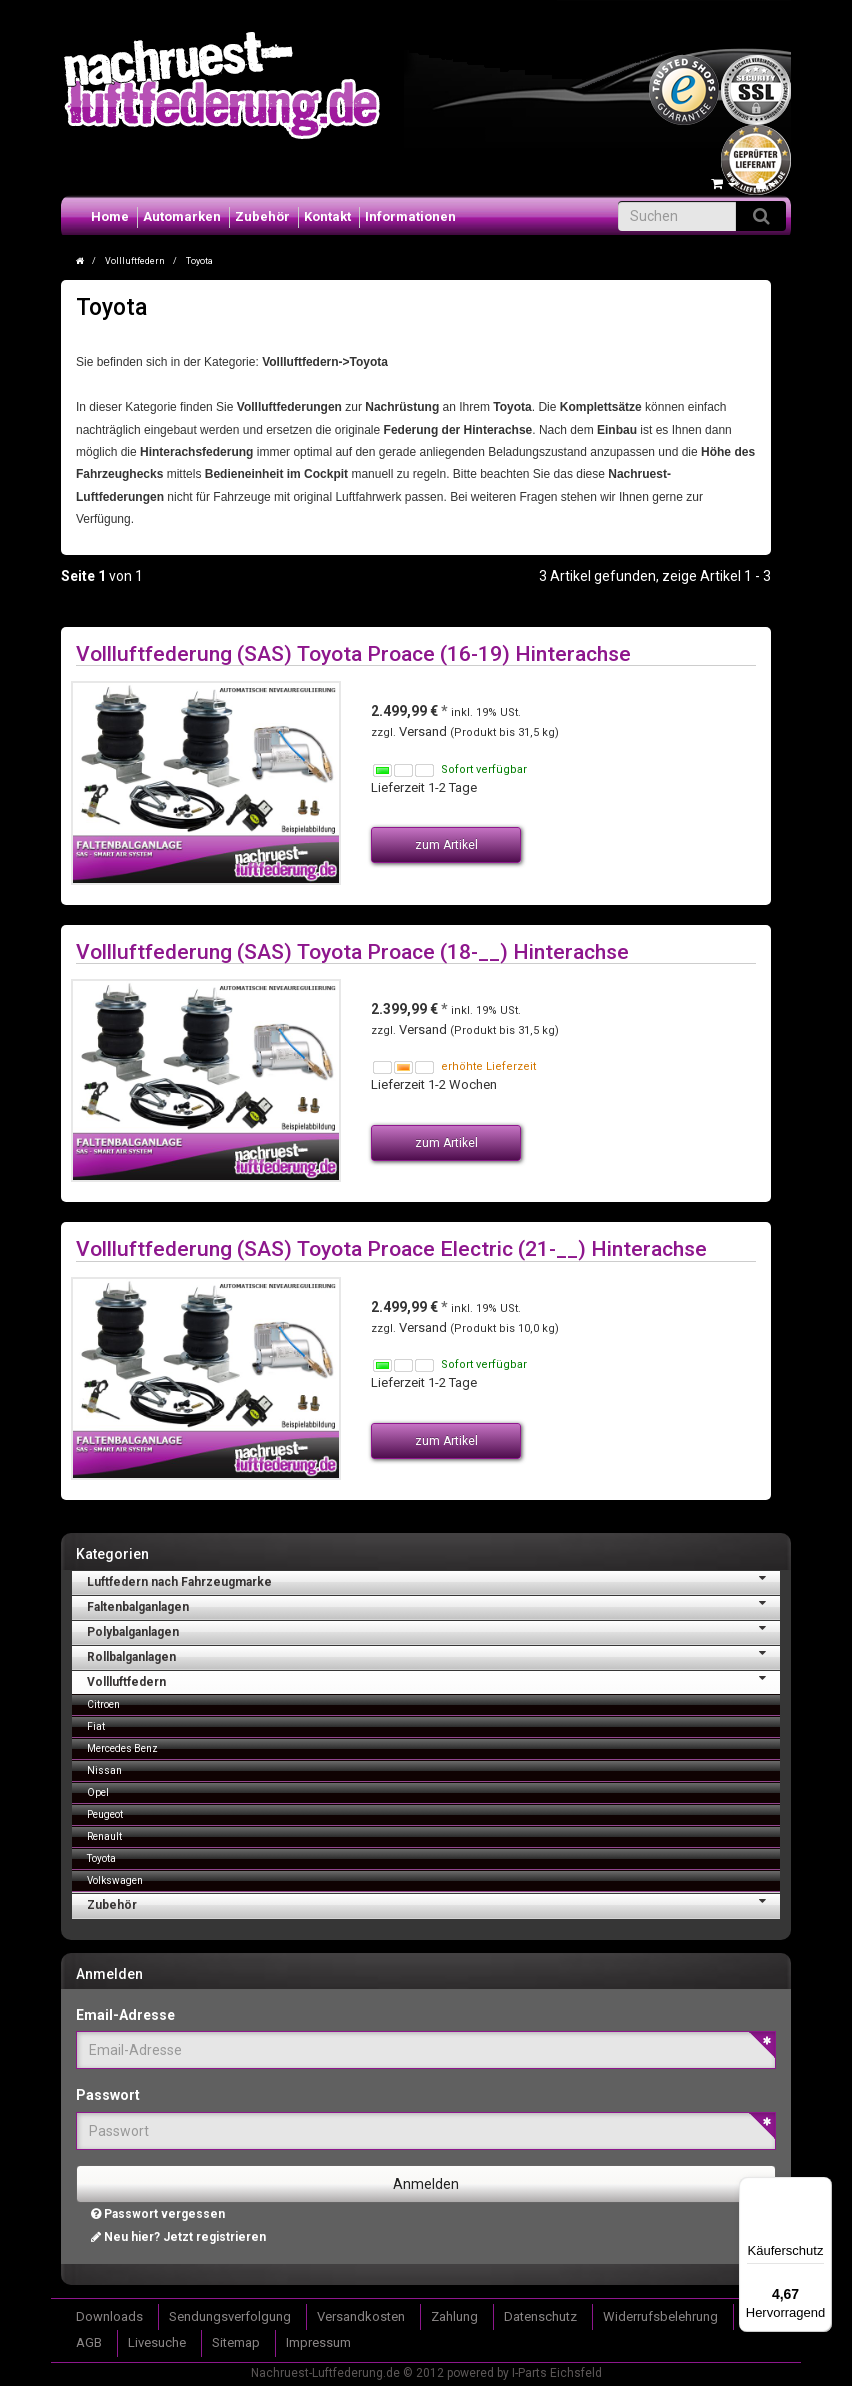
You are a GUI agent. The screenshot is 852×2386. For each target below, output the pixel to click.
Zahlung (454, 2316)
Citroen (103, 1704)
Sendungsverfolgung (230, 2316)
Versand (424, 731)
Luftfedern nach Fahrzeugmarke (433, 1580)
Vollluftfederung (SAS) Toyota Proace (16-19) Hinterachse (353, 653)
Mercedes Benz (122, 1748)
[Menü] (820, 2189)
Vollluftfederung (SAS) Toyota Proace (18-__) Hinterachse (352, 951)
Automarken (182, 216)
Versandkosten (361, 2316)
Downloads (109, 2316)
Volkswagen (115, 1880)
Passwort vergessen (158, 2214)
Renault (104, 1836)
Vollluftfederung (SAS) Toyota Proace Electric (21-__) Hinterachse (391, 1248)
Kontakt (327, 216)
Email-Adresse (125, 2015)
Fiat (96, 1726)
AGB (89, 2342)
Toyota (101, 1858)
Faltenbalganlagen (433, 1605)
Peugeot (105, 1814)
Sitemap (236, 2342)
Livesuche (157, 2342)
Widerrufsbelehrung (660, 2316)
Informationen (410, 216)
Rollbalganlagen (433, 1655)
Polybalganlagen (433, 1630)
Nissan (104, 1770)
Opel (98, 1792)
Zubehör (262, 216)
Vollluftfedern (433, 1680)
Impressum (318, 2342)
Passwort (108, 2095)
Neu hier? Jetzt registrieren (178, 2237)
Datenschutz (540, 2316)
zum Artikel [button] (446, 845)
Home (110, 216)
